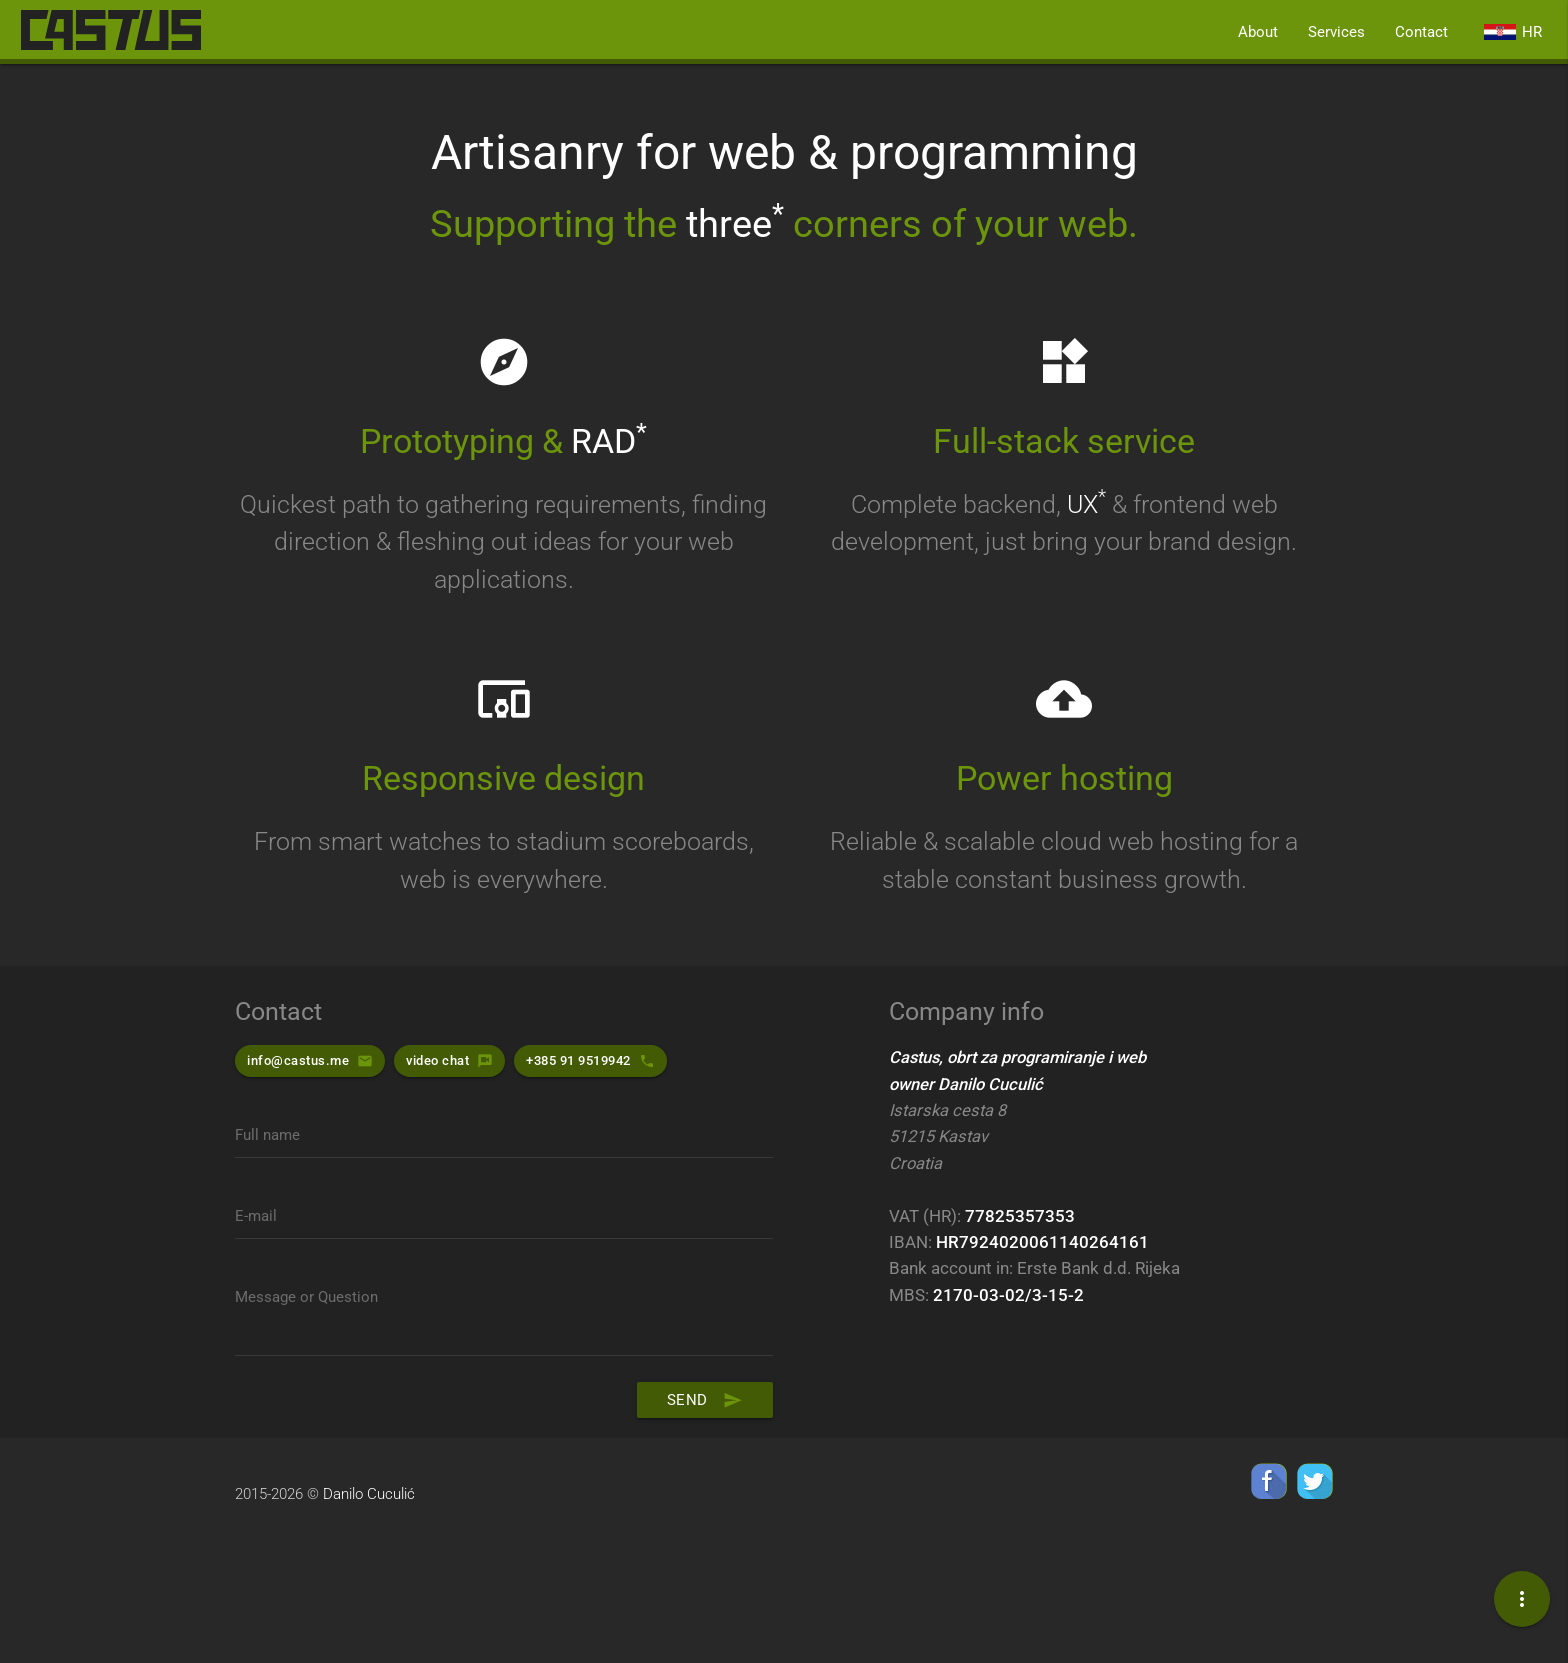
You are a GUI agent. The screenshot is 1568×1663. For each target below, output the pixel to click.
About (1258, 32)
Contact (1421, 32)
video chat (437, 1060)
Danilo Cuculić (369, 1495)
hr (1513, 32)
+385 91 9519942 (578, 1060)
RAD (609, 441)
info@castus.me (298, 1060)
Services (1336, 32)
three (735, 224)
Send (705, 1401)
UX (1086, 504)
